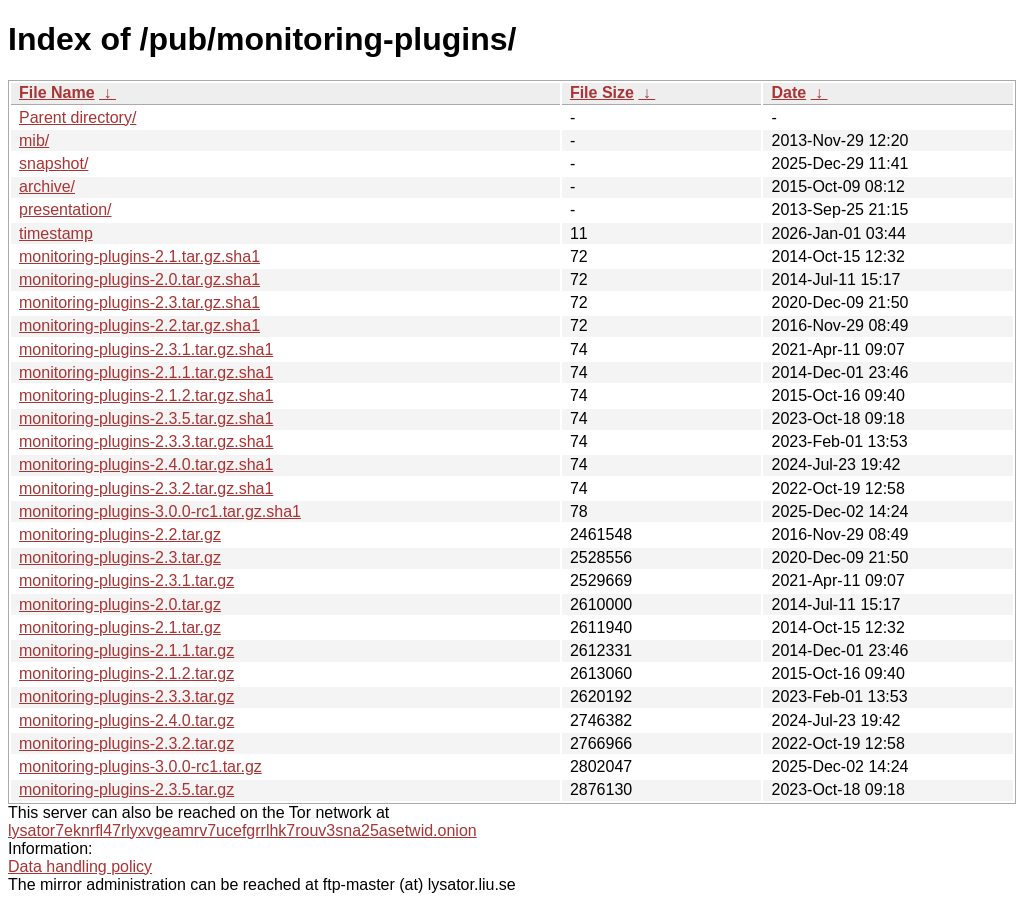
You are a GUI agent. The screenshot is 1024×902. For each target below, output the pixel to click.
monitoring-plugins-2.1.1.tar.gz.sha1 (146, 372)
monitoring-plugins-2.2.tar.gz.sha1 (139, 325)
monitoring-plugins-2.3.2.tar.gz (126, 743)
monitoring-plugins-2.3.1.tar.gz (126, 580)
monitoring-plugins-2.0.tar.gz (120, 604)
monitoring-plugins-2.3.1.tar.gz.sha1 (146, 349)
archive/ (47, 186)
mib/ (34, 140)
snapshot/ (53, 163)
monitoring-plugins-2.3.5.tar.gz (126, 789)
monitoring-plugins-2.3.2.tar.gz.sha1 (146, 488)
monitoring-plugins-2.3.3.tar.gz (126, 696)
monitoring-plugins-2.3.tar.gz (120, 557)
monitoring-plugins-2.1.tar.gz (120, 627)
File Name (57, 92)
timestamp (56, 233)
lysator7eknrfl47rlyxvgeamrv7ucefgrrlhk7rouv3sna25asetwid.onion (242, 830)
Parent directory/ (77, 117)
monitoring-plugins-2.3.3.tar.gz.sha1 (146, 441)
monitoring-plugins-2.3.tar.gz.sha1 (139, 302)
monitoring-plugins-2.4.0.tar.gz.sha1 (146, 464)
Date (788, 92)
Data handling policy (80, 866)
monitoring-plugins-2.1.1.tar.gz (126, 650)
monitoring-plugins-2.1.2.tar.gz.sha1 (146, 395)
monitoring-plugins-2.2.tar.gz (120, 534)
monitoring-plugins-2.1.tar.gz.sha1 (139, 256)
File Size (602, 92)
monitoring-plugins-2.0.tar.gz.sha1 (139, 279)
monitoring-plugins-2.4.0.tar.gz (126, 720)
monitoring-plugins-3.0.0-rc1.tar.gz (140, 766)
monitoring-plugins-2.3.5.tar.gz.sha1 (146, 418)
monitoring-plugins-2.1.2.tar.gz (126, 673)
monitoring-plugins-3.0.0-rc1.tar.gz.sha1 (160, 511)
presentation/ (65, 209)
